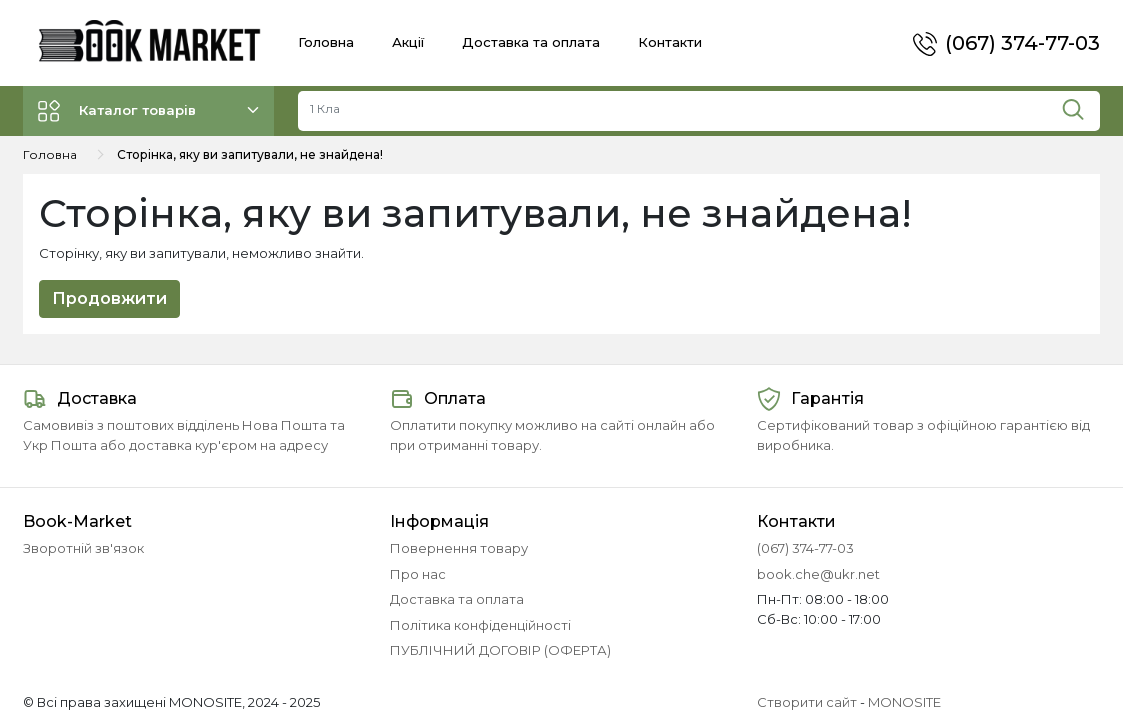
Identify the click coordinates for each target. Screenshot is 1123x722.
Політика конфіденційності (480, 625)
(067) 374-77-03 (1022, 43)
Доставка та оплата (531, 42)
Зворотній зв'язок (83, 548)
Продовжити (109, 298)
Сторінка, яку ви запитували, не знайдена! (250, 154)
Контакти (670, 42)
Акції (408, 42)
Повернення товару (459, 548)
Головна (326, 42)
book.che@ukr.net (818, 574)
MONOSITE (904, 702)
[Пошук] (1080, 106)
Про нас (418, 574)
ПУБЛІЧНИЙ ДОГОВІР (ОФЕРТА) (500, 650)
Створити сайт (807, 702)
